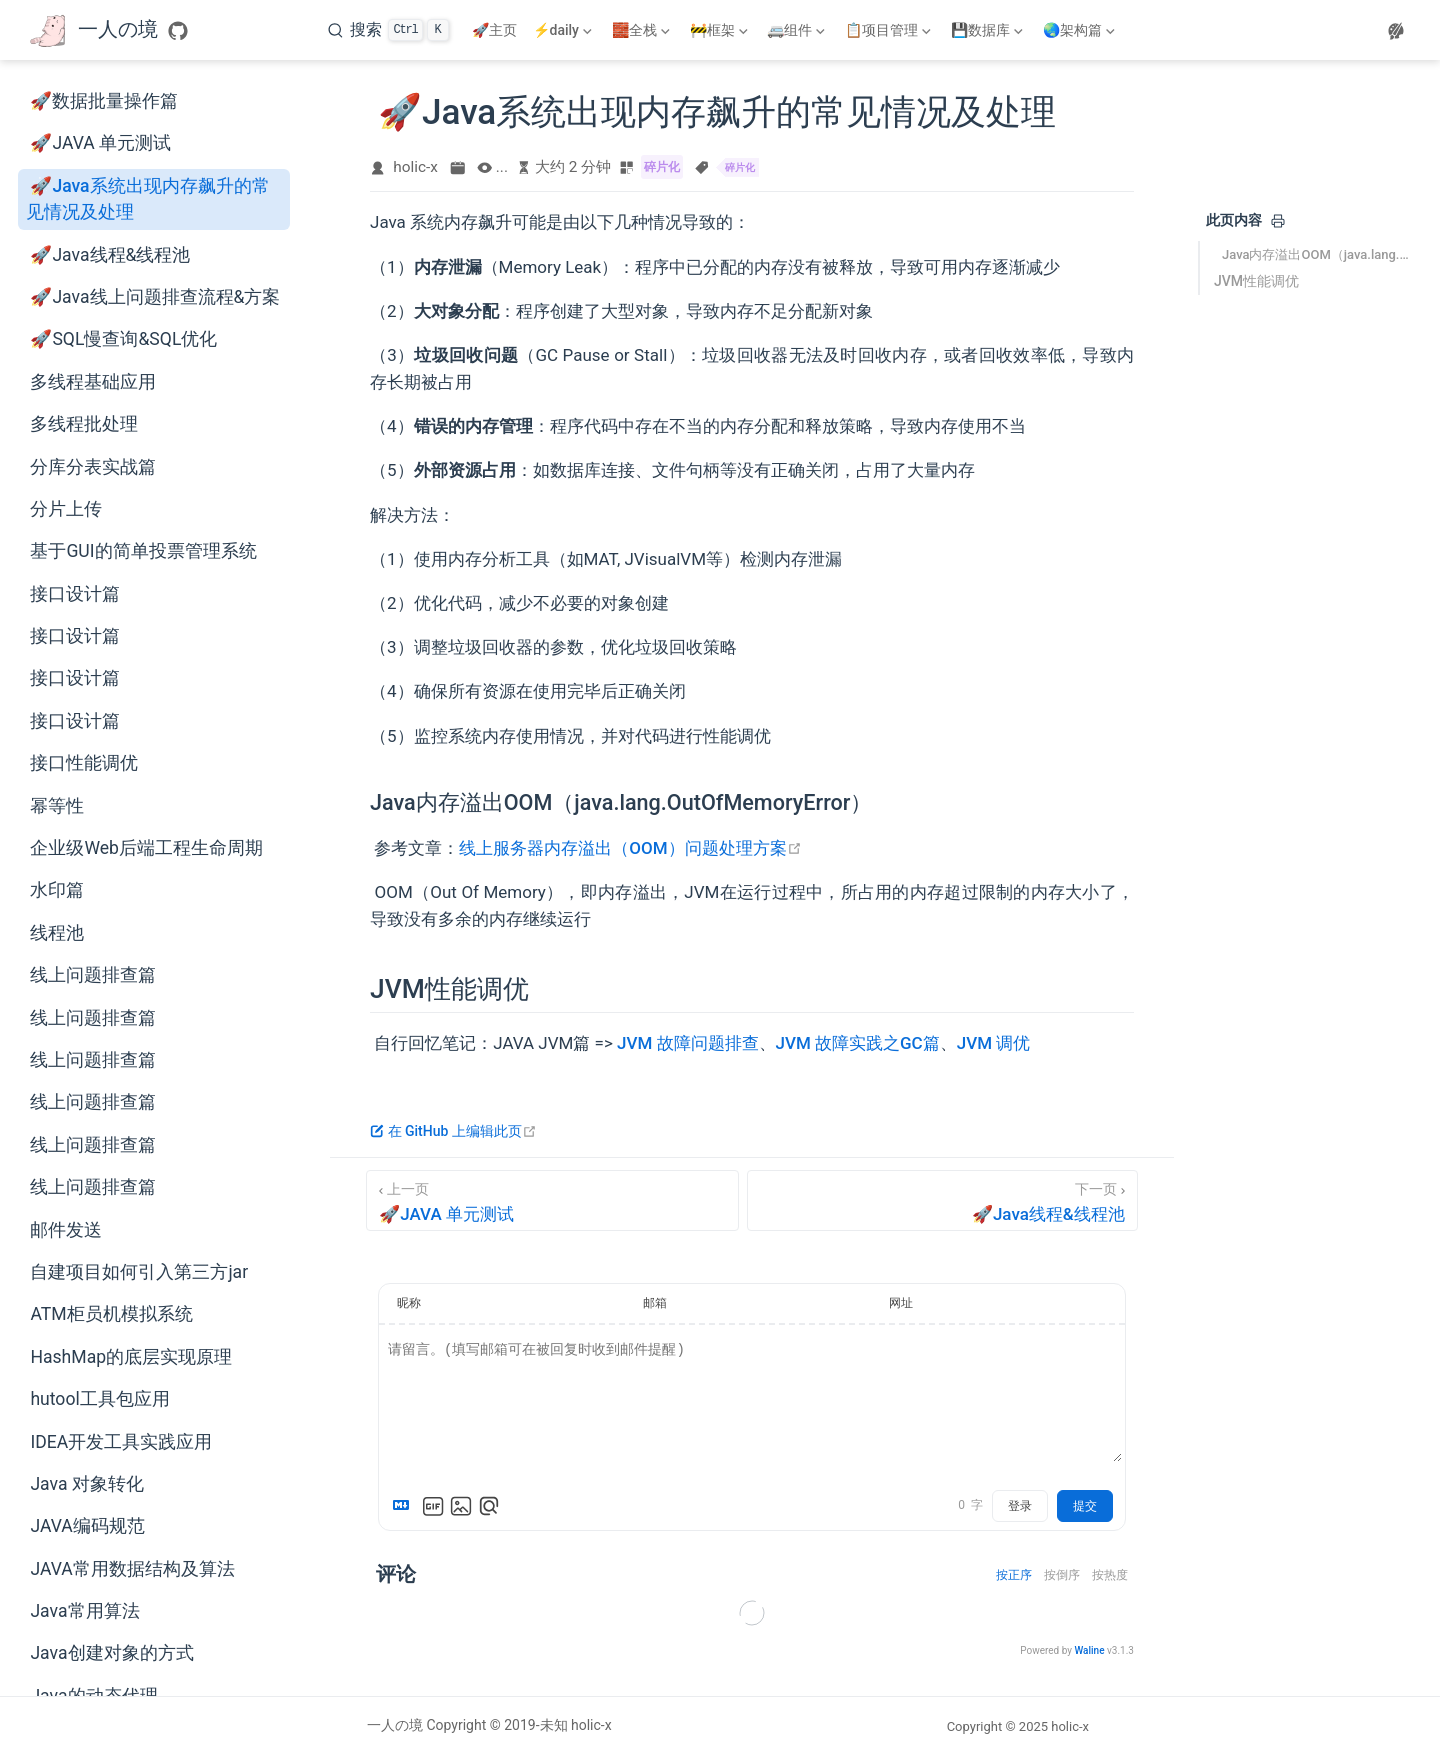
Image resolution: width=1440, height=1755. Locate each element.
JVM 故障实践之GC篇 (858, 1043)
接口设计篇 (75, 594)
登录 (1020, 1506)
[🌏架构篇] (1081, 30)
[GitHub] (178, 31)
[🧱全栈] (643, 30)
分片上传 (66, 509)
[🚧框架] (721, 30)
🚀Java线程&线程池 (110, 255)
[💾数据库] (989, 30)
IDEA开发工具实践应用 (121, 1442)
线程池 (57, 933)
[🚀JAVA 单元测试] (552, 1200)
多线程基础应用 (93, 382)
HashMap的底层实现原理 (131, 1357)
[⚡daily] (564, 30)
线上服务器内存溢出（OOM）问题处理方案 (630, 848)
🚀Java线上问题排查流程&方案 (155, 297)
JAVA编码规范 (87, 1526)
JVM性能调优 (1256, 281)
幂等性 (57, 806)
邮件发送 (66, 1230)
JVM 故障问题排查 (688, 1043)
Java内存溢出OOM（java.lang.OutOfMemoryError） (1318, 254)
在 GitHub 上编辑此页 (453, 1131)
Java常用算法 (84, 1611)
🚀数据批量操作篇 (104, 101)
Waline (1089, 1650)
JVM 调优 (994, 1043)
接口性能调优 (84, 763)
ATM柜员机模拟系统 (111, 1314)
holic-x (415, 167)
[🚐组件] (798, 30)
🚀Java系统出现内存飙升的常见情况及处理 (148, 199)
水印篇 (57, 890)
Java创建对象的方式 (111, 1653)
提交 (1085, 1506)
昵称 (409, 1303)
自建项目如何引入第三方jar (139, 1272)
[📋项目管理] (890, 30)
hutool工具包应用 (99, 1399)
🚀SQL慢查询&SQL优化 (123, 339)
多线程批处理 (84, 424)
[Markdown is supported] (405, 1506)
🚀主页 (494, 30)
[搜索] (388, 30)
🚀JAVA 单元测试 (100, 143)
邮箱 (655, 1303)
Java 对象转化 (86, 1484)
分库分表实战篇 (93, 467)
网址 (901, 1303)
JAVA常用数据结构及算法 (132, 1569)
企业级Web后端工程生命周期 (146, 848)
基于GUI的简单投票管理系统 (143, 551)
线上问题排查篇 (93, 975)
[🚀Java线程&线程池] (942, 1200)
